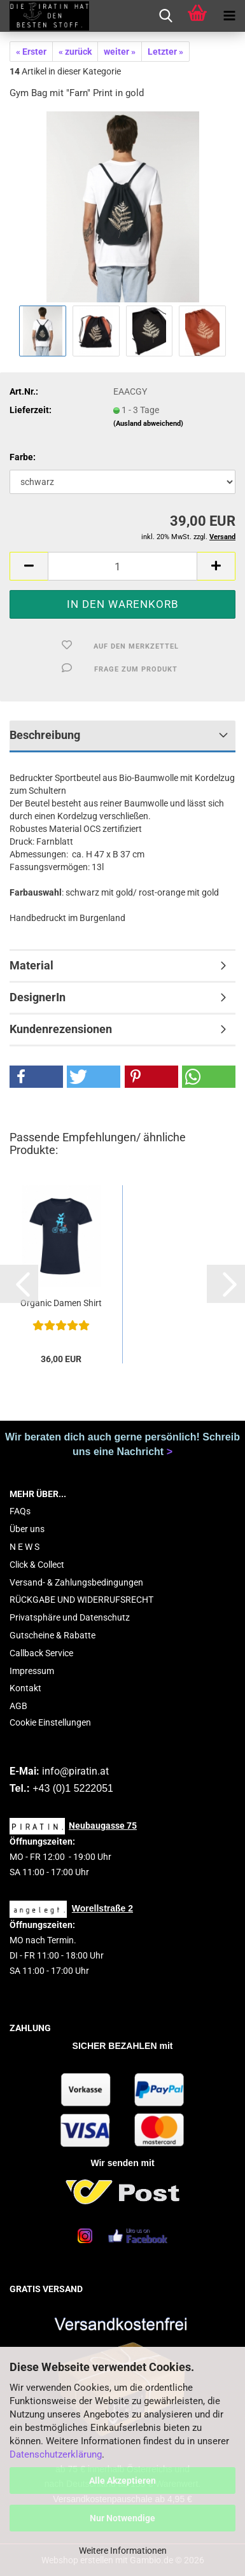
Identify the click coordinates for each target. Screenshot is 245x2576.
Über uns (27, 1529)
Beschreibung (45, 735)
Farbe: (23, 457)
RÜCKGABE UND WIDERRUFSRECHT (81, 1599)
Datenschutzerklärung (56, 2454)
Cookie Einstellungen (50, 1722)
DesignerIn (38, 997)
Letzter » (165, 51)
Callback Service (41, 1653)
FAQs (20, 1511)
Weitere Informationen (123, 2550)
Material (31, 965)
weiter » (120, 51)
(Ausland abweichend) (148, 423)
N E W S (24, 1547)
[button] (29, 566)
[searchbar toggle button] (165, 16)
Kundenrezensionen (61, 1029)
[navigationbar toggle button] (229, 16)
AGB (18, 1706)
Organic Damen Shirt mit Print (61, 1303)
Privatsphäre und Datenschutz (70, 1617)
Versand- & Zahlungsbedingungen (76, 1582)
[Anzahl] (122, 566)
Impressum (32, 1671)
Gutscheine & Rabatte (52, 1635)
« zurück (75, 51)
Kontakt (25, 1688)
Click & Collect (37, 1564)
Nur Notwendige (122, 2518)
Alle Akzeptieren (122, 2480)
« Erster (31, 51)
